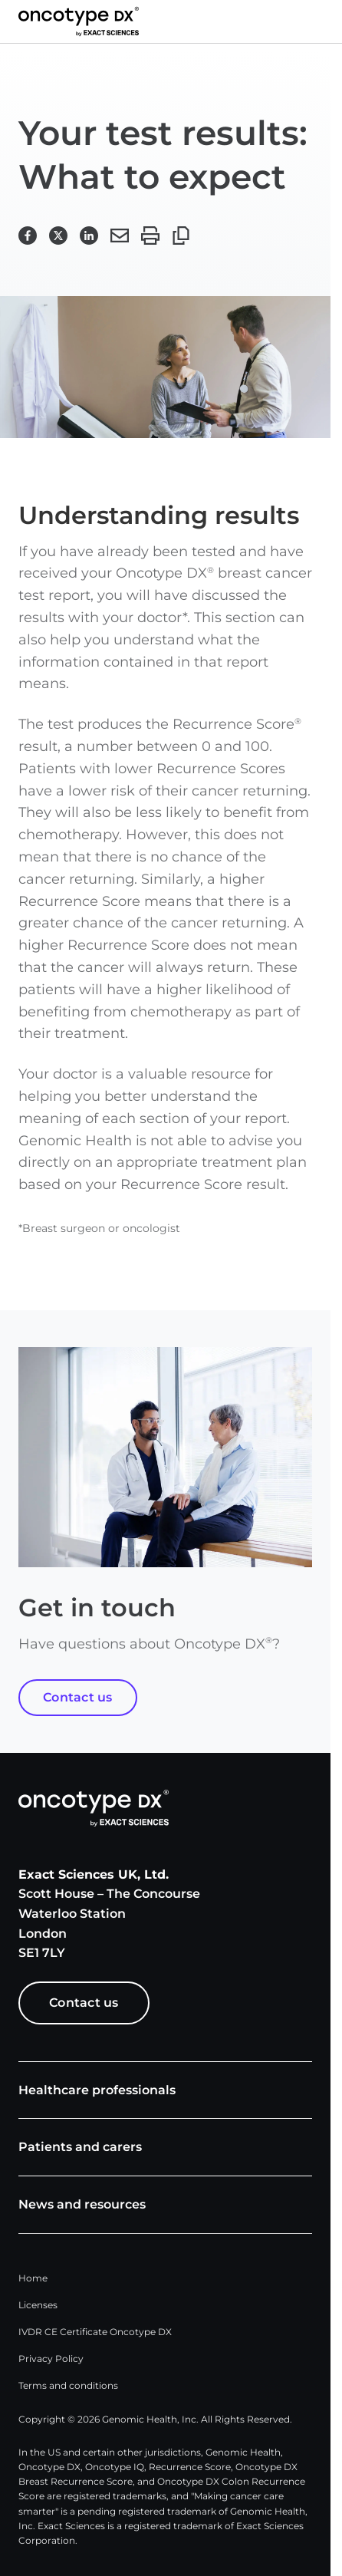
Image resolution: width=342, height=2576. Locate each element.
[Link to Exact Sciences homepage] (78, 21)
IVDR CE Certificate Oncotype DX (95, 2331)
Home (33, 2278)
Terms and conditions (68, 2385)
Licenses (38, 2305)
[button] (323, 21)
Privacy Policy (51, 2358)
